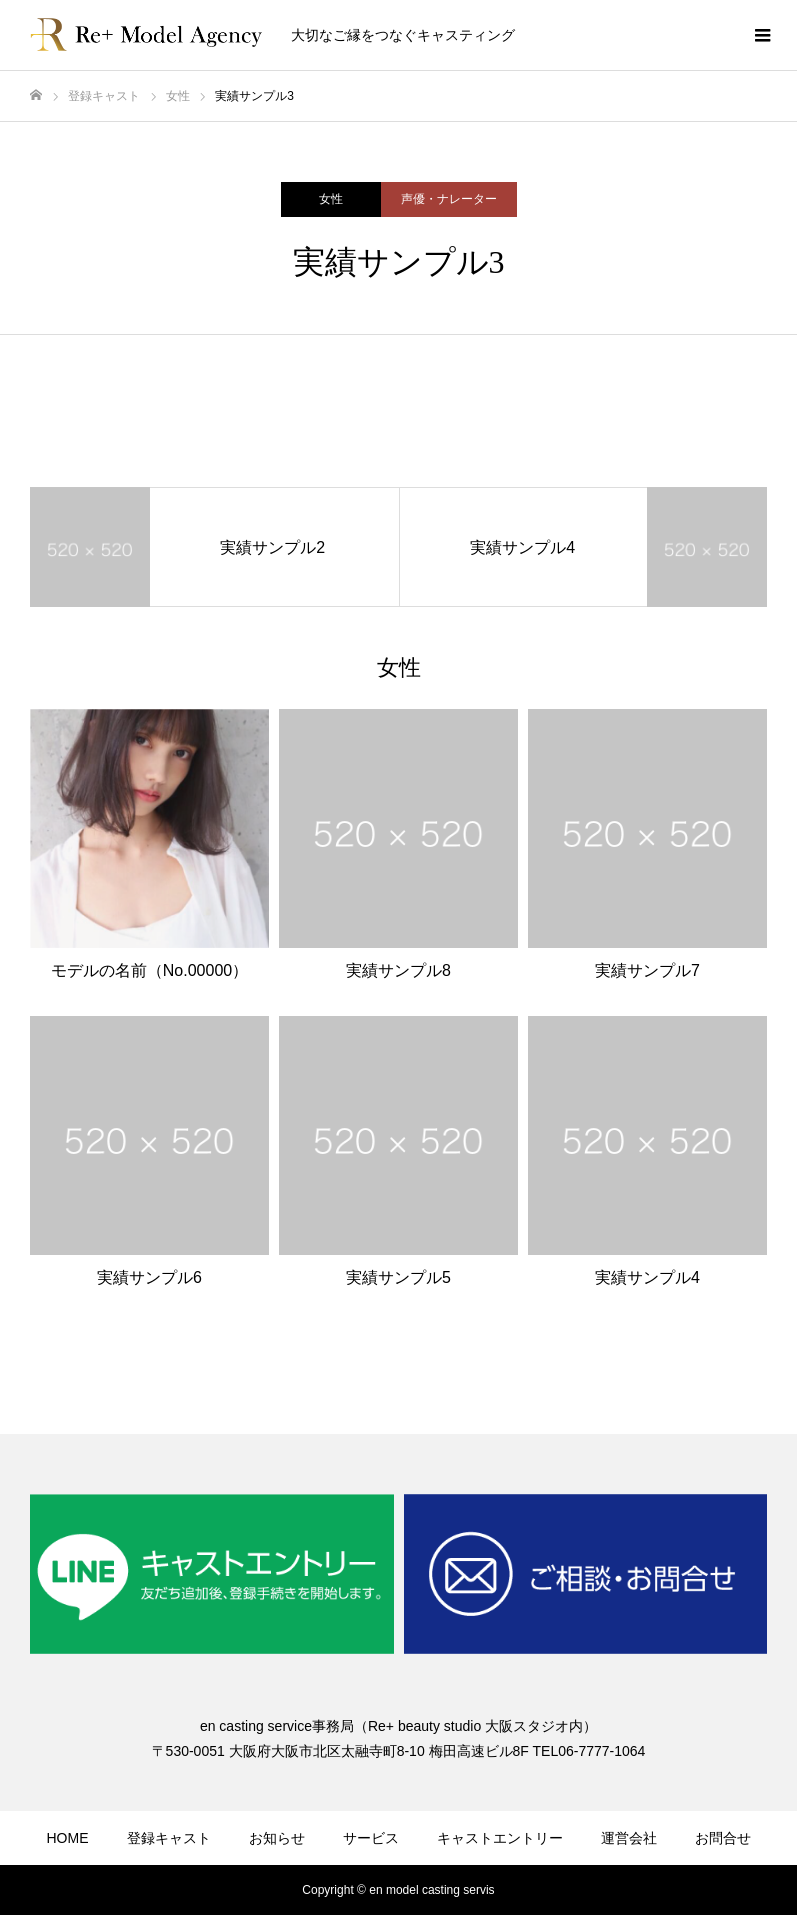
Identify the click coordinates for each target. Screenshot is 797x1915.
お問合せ (723, 1838)
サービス (371, 1838)
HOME (68, 1838)
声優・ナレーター (449, 199)
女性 (331, 199)
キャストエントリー (500, 1838)
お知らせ (277, 1838)
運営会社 (629, 1838)
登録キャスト (169, 1838)
